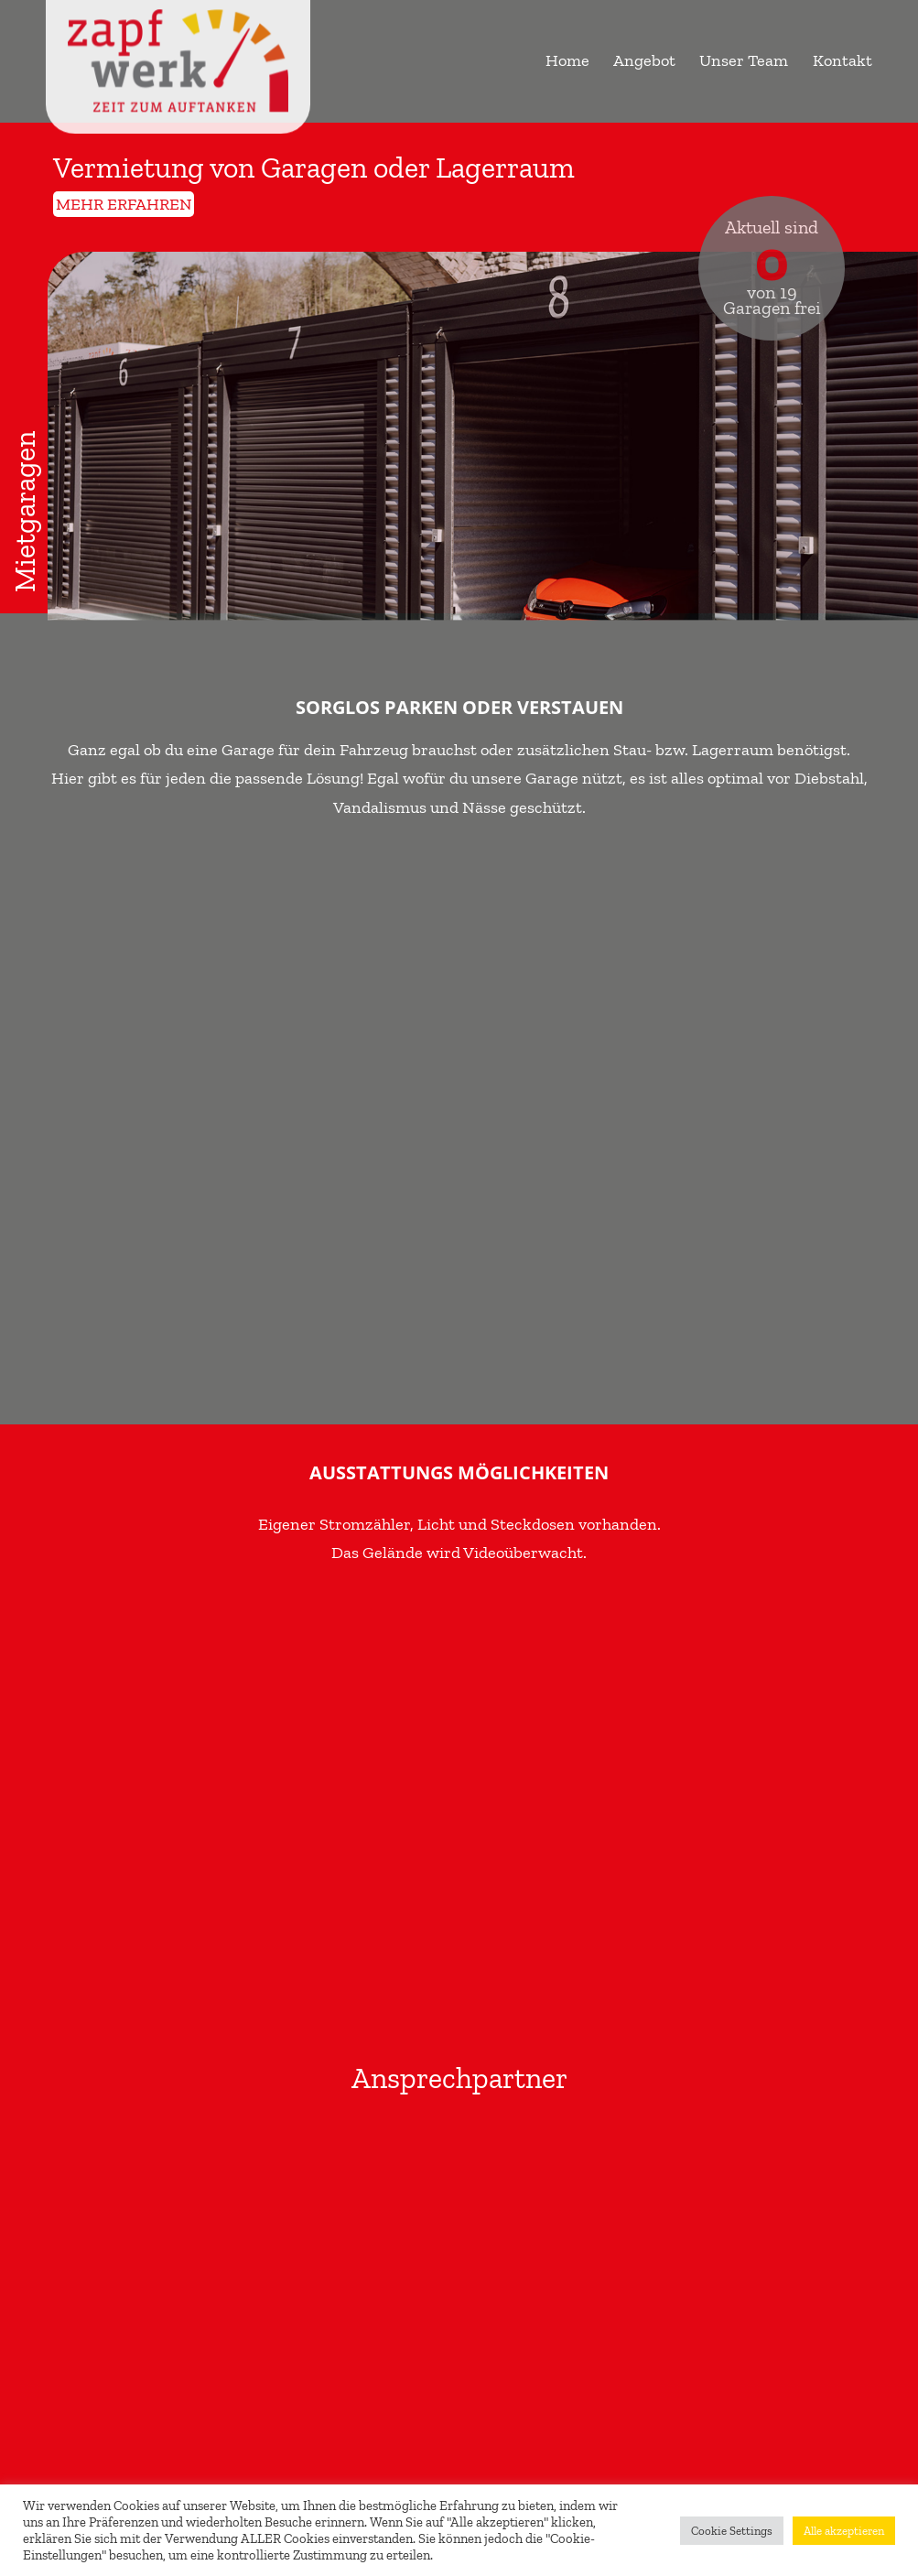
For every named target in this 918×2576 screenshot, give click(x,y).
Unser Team (743, 60)
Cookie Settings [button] (731, 2531)
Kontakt (842, 60)
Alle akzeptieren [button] (844, 2531)
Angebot (644, 60)
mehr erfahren (124, 204)
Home (567, 60)
